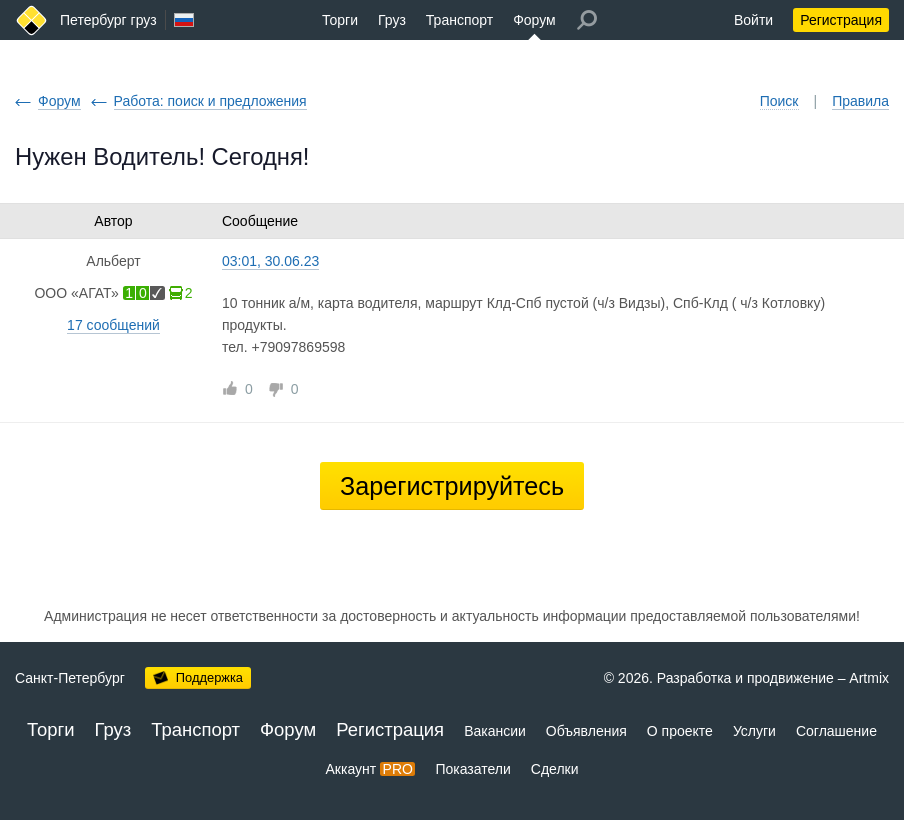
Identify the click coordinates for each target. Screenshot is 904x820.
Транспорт (459, 20)
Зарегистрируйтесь (452, 486)
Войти (753, 20)
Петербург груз (108, 20)
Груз (392, 20)
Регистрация (841, 20)
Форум (534, 20)
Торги (340, 20)
